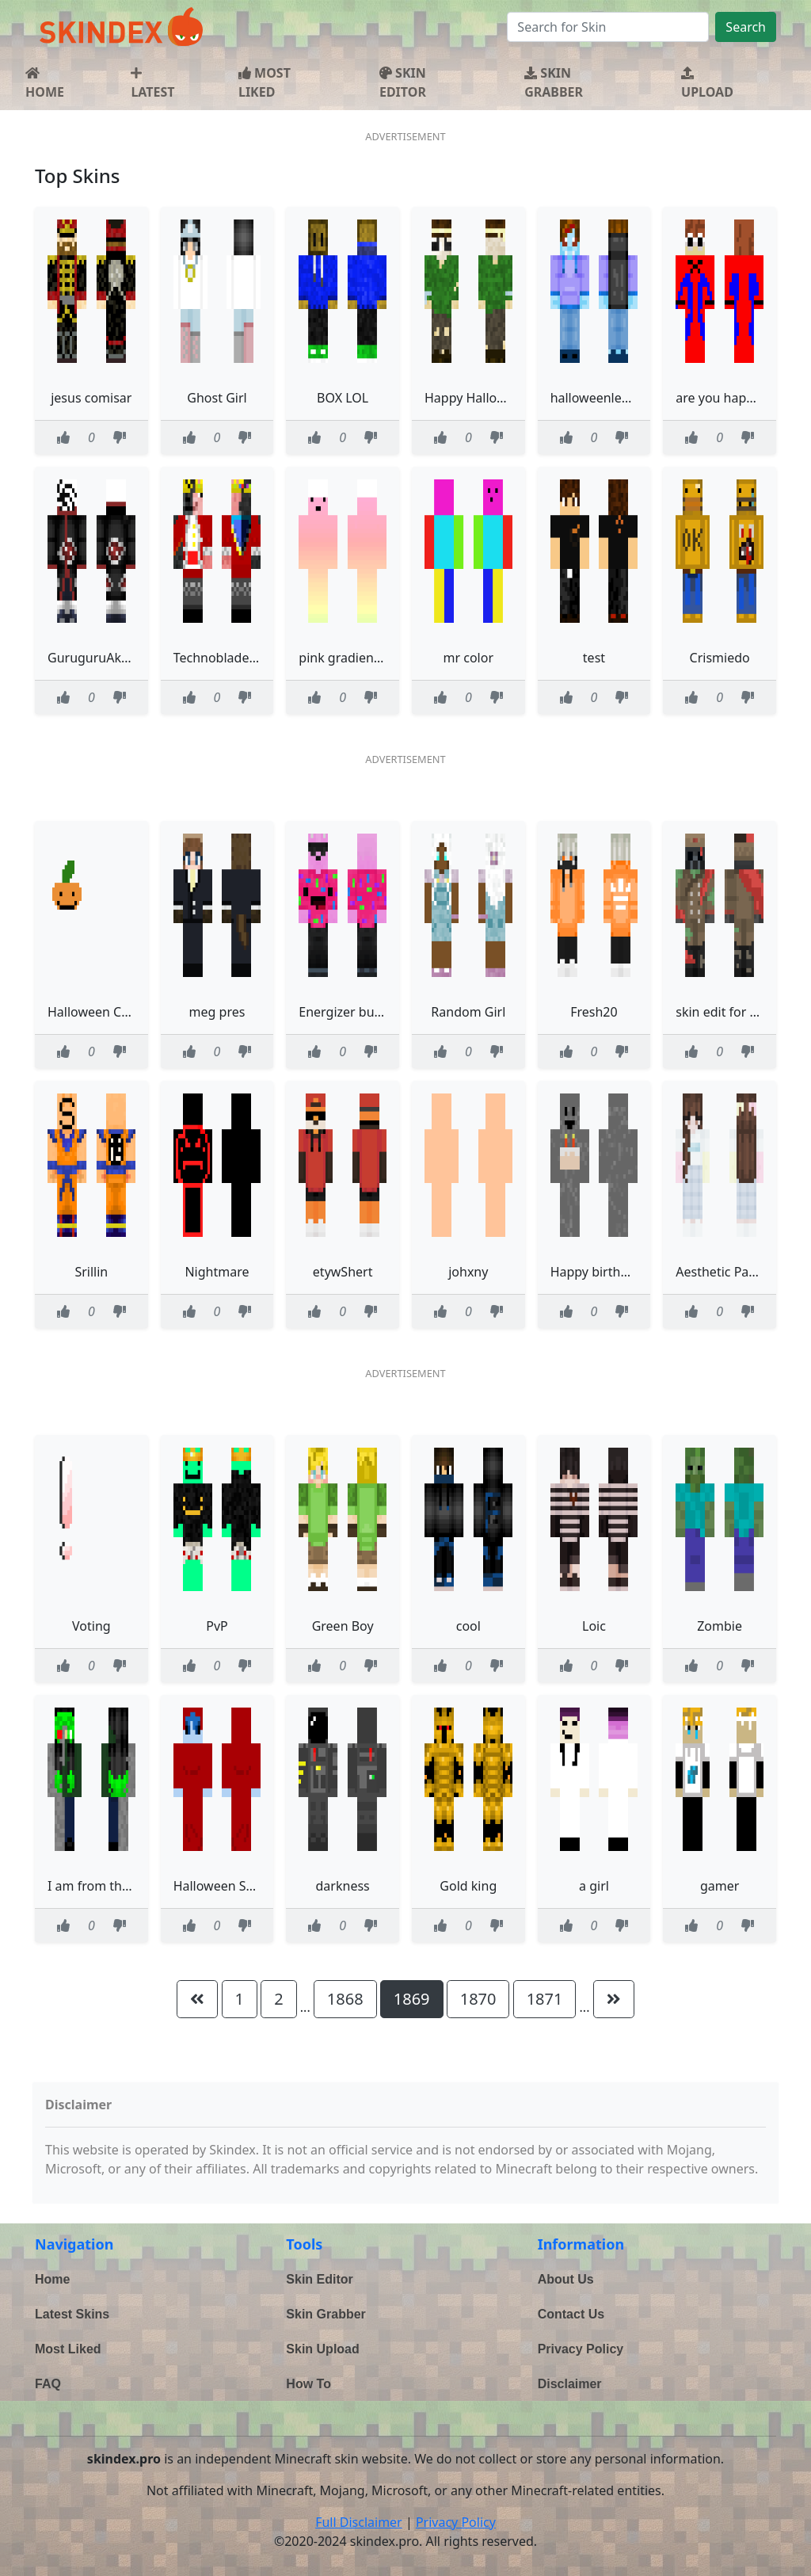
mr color (469, 657)
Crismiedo (720, 657)
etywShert (343, 1271)
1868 (345, 1998)
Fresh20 (593, 1012)
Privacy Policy (581, 2349)
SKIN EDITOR (402, 82)
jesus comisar (91, 397)
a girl (594, 1886)
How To (308, 2384)
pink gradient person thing (378, 657)
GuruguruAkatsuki (102, 657)
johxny (468, 1271)
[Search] (608, 27)
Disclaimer (570, 2384)
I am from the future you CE (130, 1886)
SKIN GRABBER (553, 82)
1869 (412, 1998)
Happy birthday (596, 1271)
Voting (91, 1626)
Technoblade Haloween (242, 657)
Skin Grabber (325, 2314)
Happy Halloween (476, 397)
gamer (719, 1886)
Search (745, 27)
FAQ (48, 2384)
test (594, 657)
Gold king (468, 1886)
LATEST (152, 84)
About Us (566, 2279)
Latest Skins (72, 2314)
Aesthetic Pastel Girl (735, 1271)
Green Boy (343, 1626)
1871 (545, 1998)
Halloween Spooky (228, 1886)
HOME (44, 84)
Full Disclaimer (358, 2522)
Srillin (91, 1271)
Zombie (719, 1626)
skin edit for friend (730, 1012)
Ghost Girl (216, 397)
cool (468, 1626)
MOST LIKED (264, 82)
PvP (217, 1626)
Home (52, 2279)
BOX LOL (342, 397)
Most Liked (68, 2349)
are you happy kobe (734, 397)
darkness (343, 1886)
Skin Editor (319, 2279)
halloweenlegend (601, 397)
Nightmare (217, 1271)
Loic (594, 1626)
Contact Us (571, 2314)
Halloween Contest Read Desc (136, 1012)
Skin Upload (322, 2349)
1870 (478, 1998)
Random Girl (468, 1012)
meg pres (217, 1012)
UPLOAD (707, 84)
